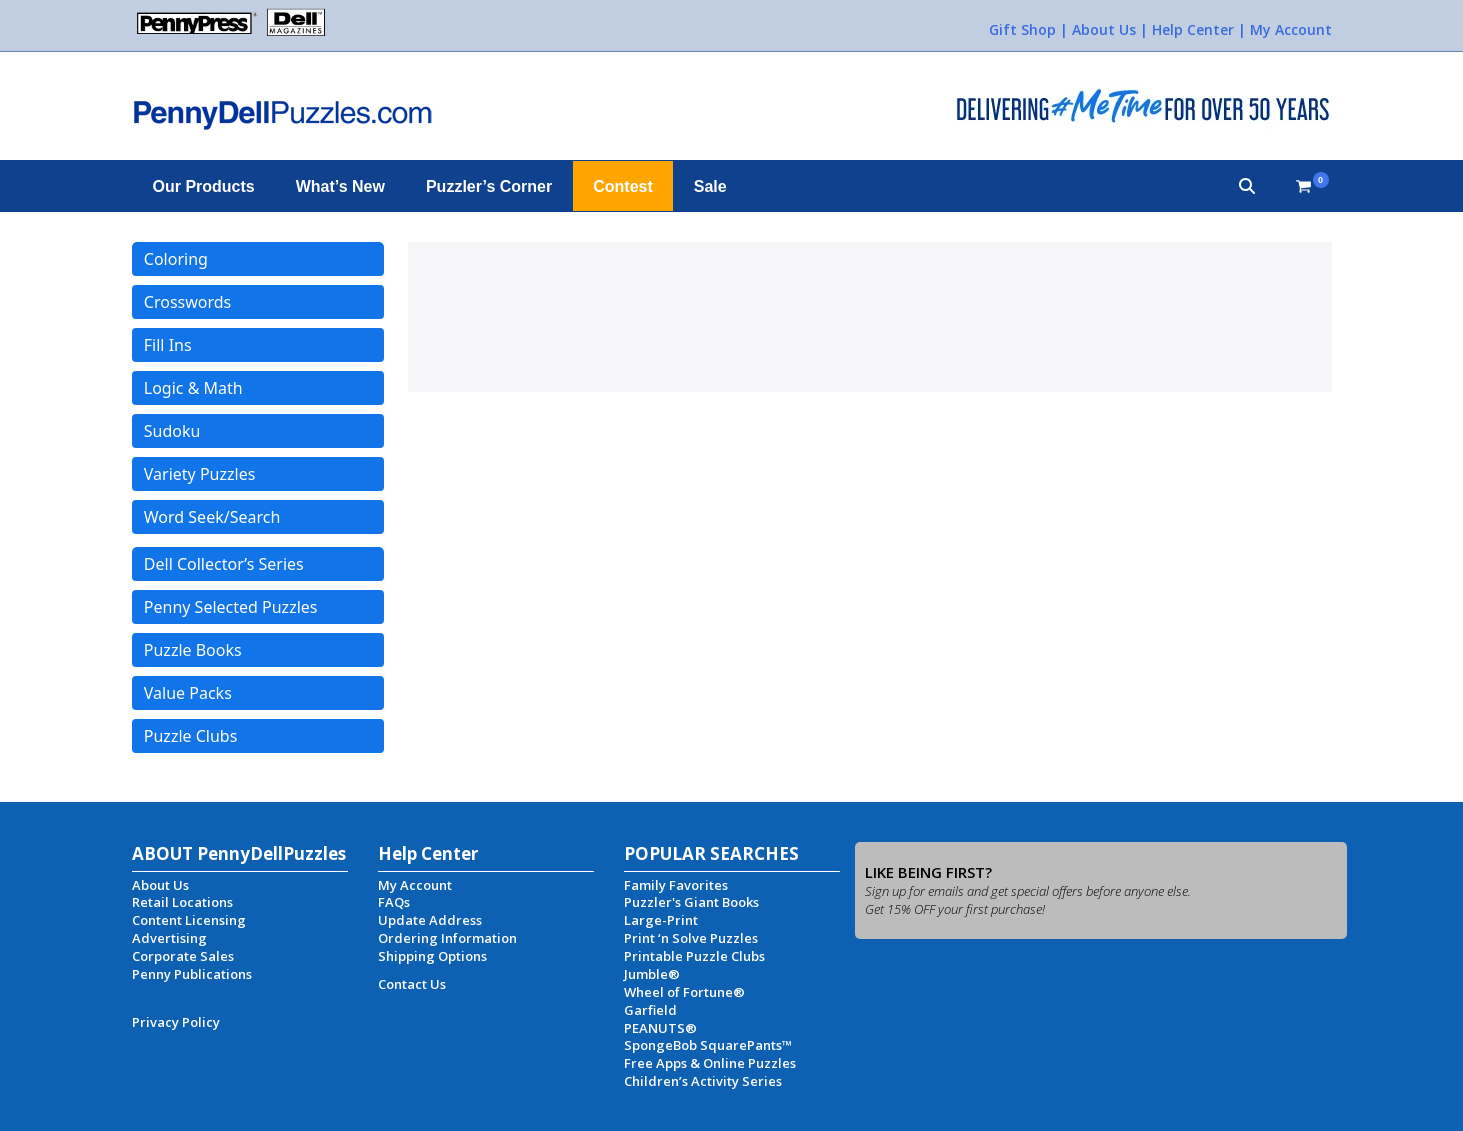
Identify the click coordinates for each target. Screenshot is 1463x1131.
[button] (1247, 186)
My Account (1291, 29)
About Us (1104, 29)
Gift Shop (1022, 29)
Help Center (1193, 29)
